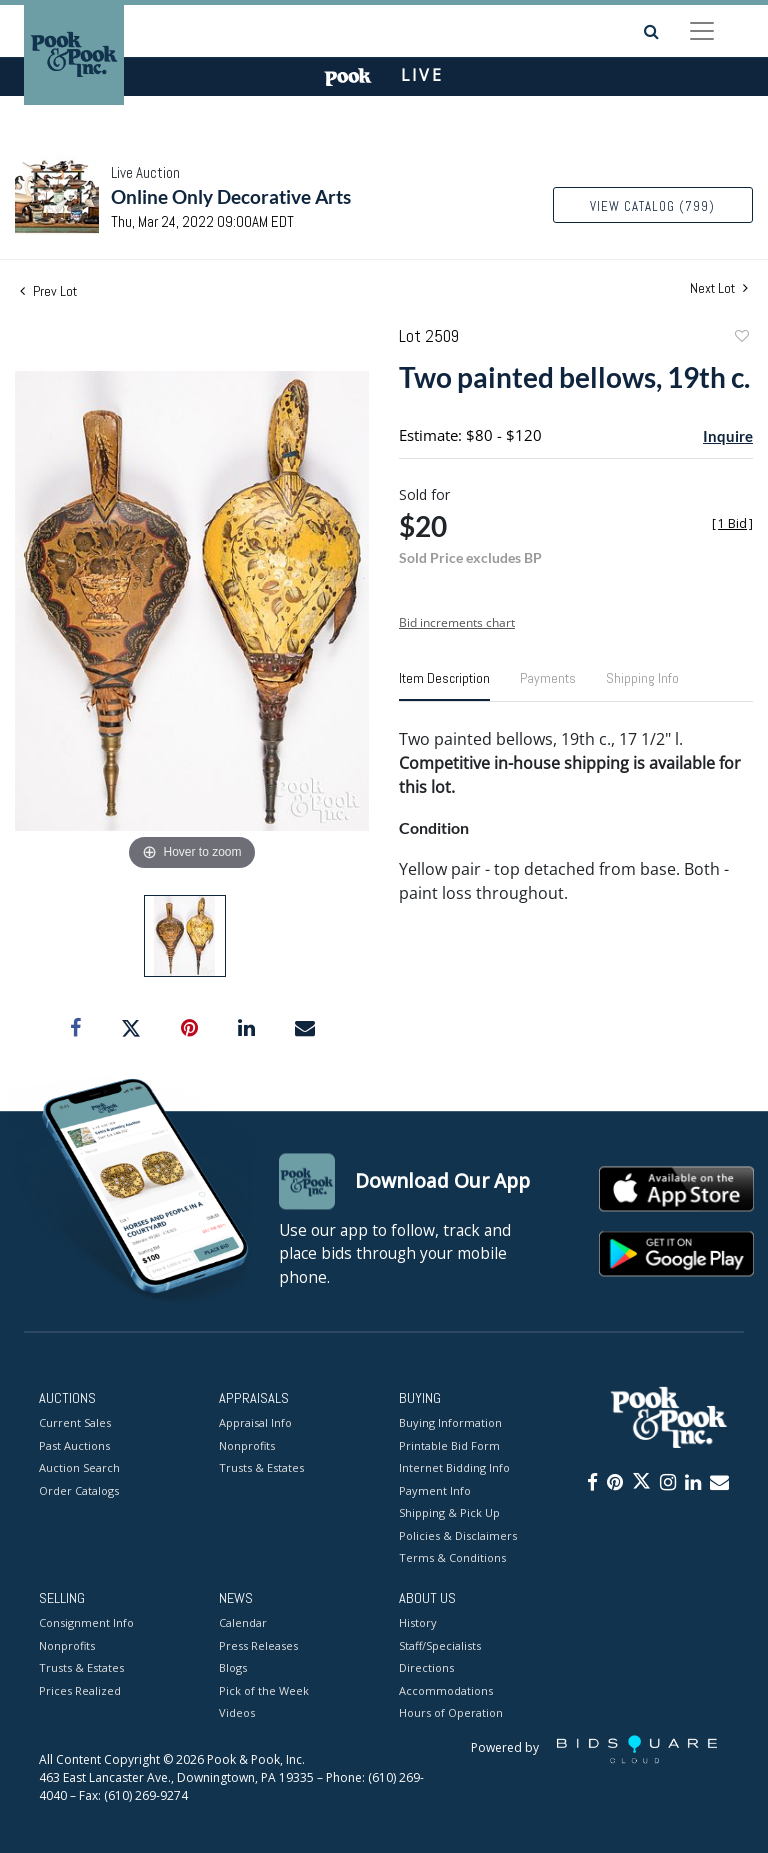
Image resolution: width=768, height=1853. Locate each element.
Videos (237, 1713)
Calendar (243, 1623)
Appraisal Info (255, 1423)
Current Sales (75, 1423)
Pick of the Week (264, 1690)
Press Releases (258, 1645)
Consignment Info (86, 1623)
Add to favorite (741, 338)
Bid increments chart (457, 622)
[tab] (444, 686)
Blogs (233, 1668)
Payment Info (435, 1490)
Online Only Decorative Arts (231, 196)
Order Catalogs (79, 1490)
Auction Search (79, 1468)
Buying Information (450, 1423)
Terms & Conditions (452, 1558)
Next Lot (719, 288)
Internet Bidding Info (454, 1468)
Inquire (728, 436)
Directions (426, 1668)
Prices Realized (80, 1690)
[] (732, 523)
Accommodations (446, 1690)
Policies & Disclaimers (458, 1535)
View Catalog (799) (652, 206)
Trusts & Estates (261, 1468)
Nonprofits (247, 1445)
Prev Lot (48, 291)
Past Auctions (74, 1445)
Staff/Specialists (440, 1645)
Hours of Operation (451, 1713)
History (418, 1623)
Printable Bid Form (449, 1445)
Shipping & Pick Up (449, 1513)
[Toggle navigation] (702, 31)
